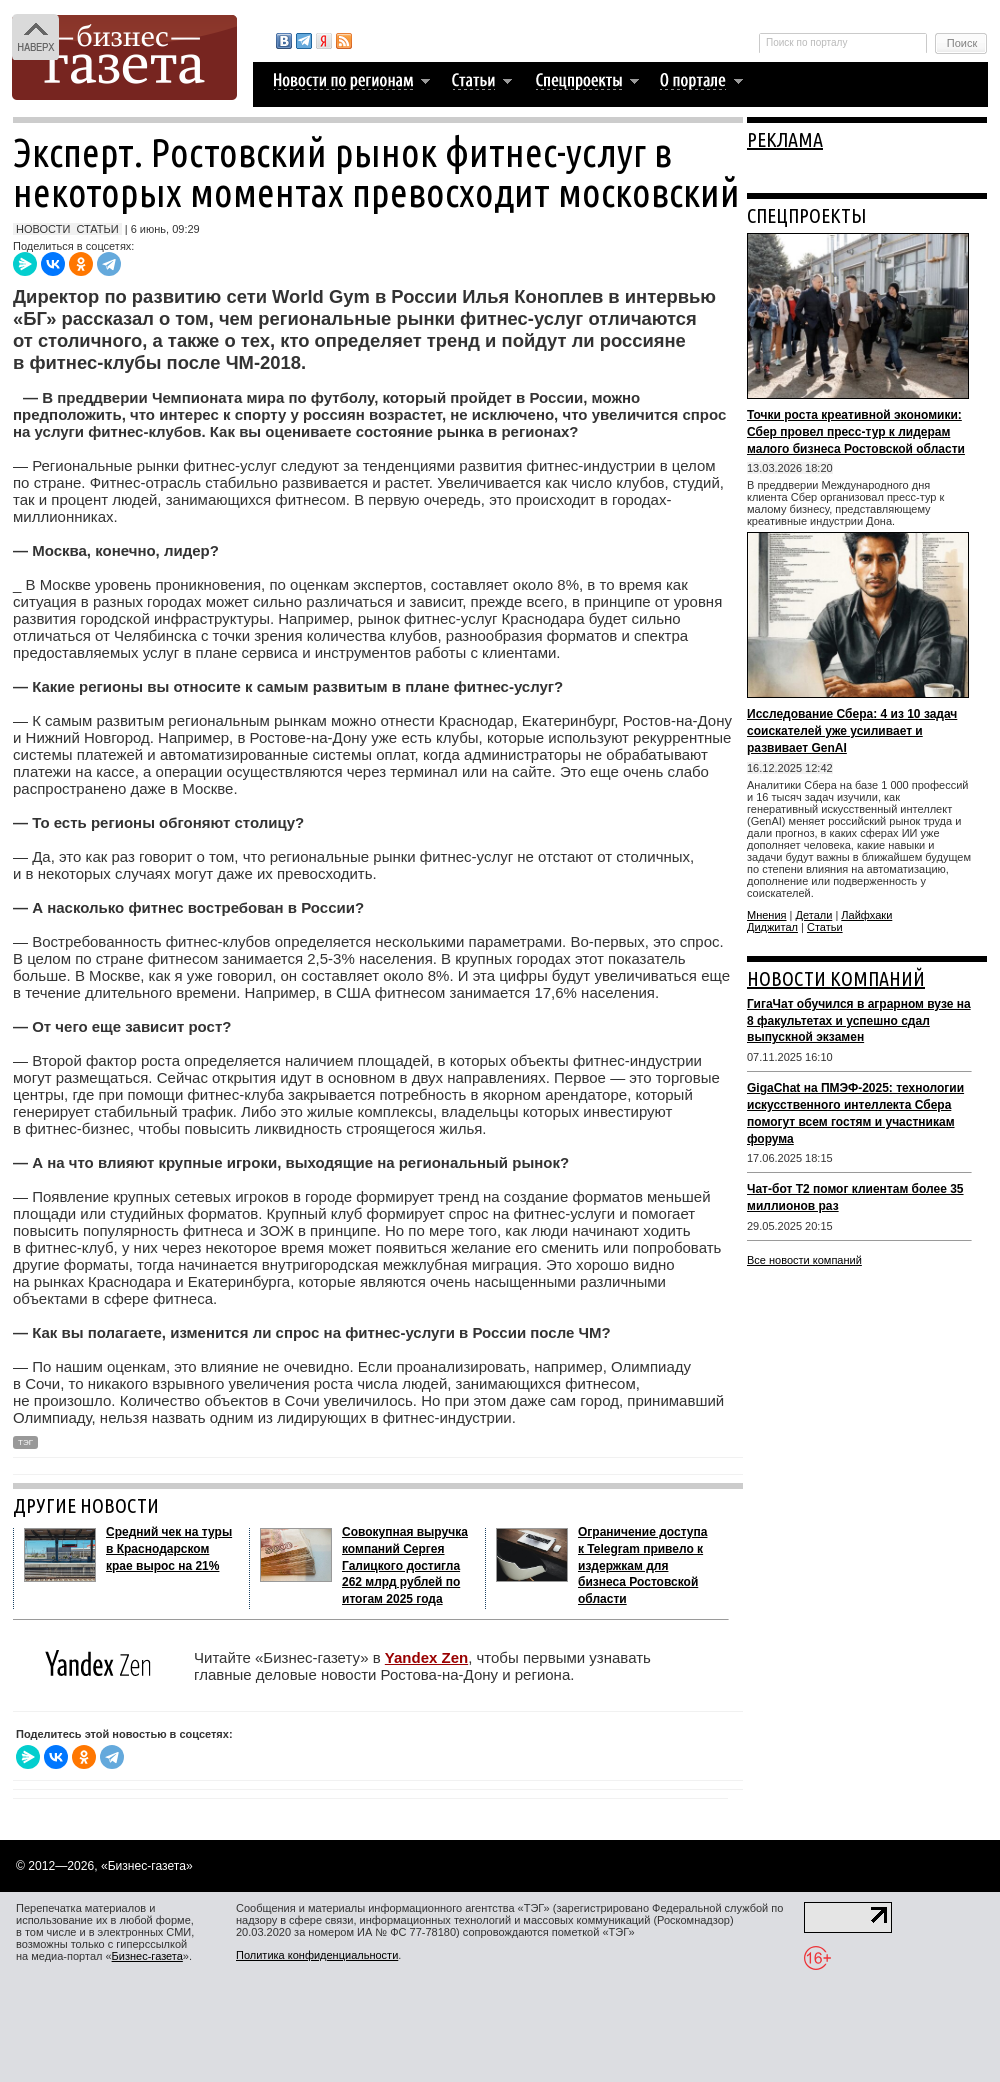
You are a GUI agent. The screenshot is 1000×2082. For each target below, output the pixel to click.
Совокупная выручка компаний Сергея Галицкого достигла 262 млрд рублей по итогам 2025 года (405, 1565)
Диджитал (772, 927)
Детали (814, 915)
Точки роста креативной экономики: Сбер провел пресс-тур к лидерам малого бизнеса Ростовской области (856, 432)
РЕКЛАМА (785, 139)
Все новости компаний (804, 1260)
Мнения (767, 915)
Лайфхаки (866, 915)
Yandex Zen (426, 1657)
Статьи (825, 927)
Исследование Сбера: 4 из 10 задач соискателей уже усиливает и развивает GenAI (852, 731)
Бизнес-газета (147, 1956)
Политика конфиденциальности (317, 1955)
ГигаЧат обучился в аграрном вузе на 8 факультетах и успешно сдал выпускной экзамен (859, 1021)
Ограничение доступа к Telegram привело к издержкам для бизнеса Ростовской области (642, 1565)
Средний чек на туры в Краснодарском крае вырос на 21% (169, 1549)
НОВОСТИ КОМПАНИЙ (836, 978)
